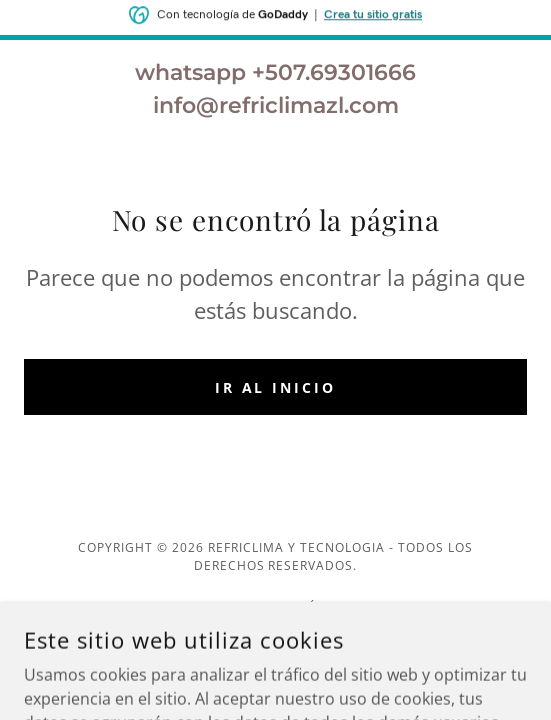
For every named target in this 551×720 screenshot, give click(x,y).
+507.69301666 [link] (334, 72)
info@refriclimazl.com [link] (276, 105)
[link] (275, 632)
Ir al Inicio (276, 387)
